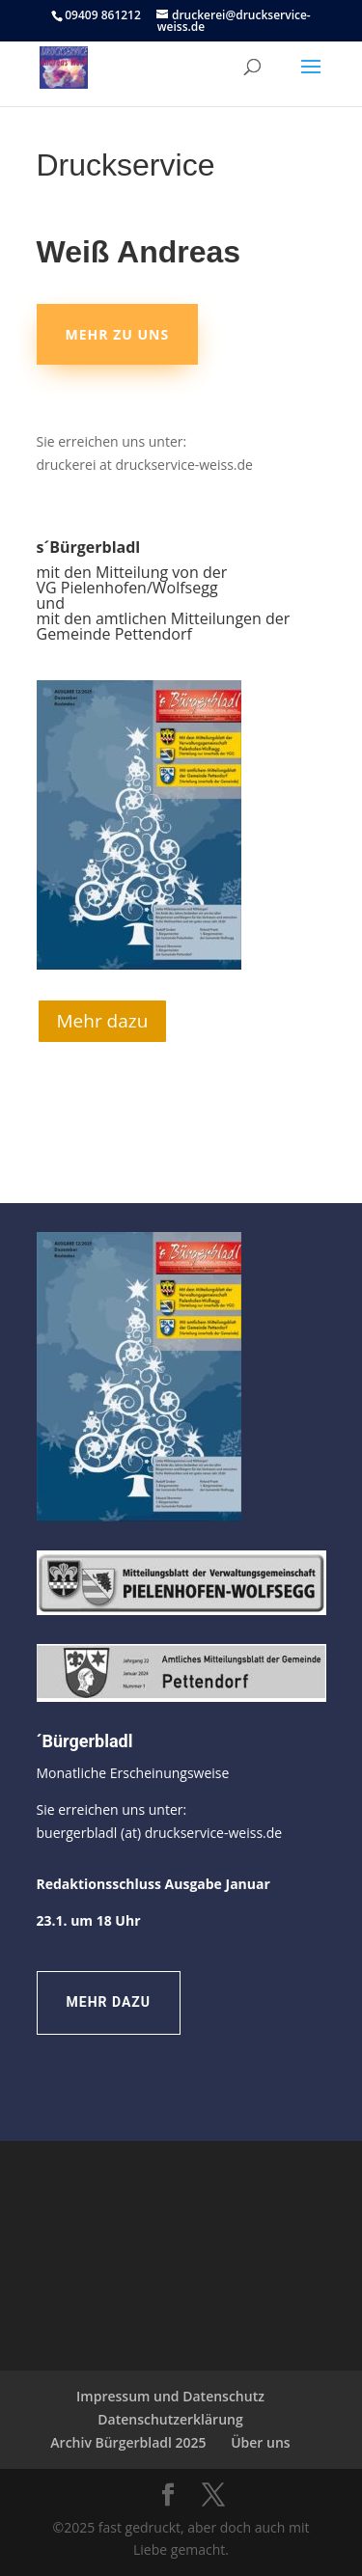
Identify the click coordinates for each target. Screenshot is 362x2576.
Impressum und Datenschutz (170, 2396)
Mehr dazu (103, 1020)
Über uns (260, 2442)
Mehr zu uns (118, 334)
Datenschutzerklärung (169, 2419)
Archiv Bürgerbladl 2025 (128, 2442)
